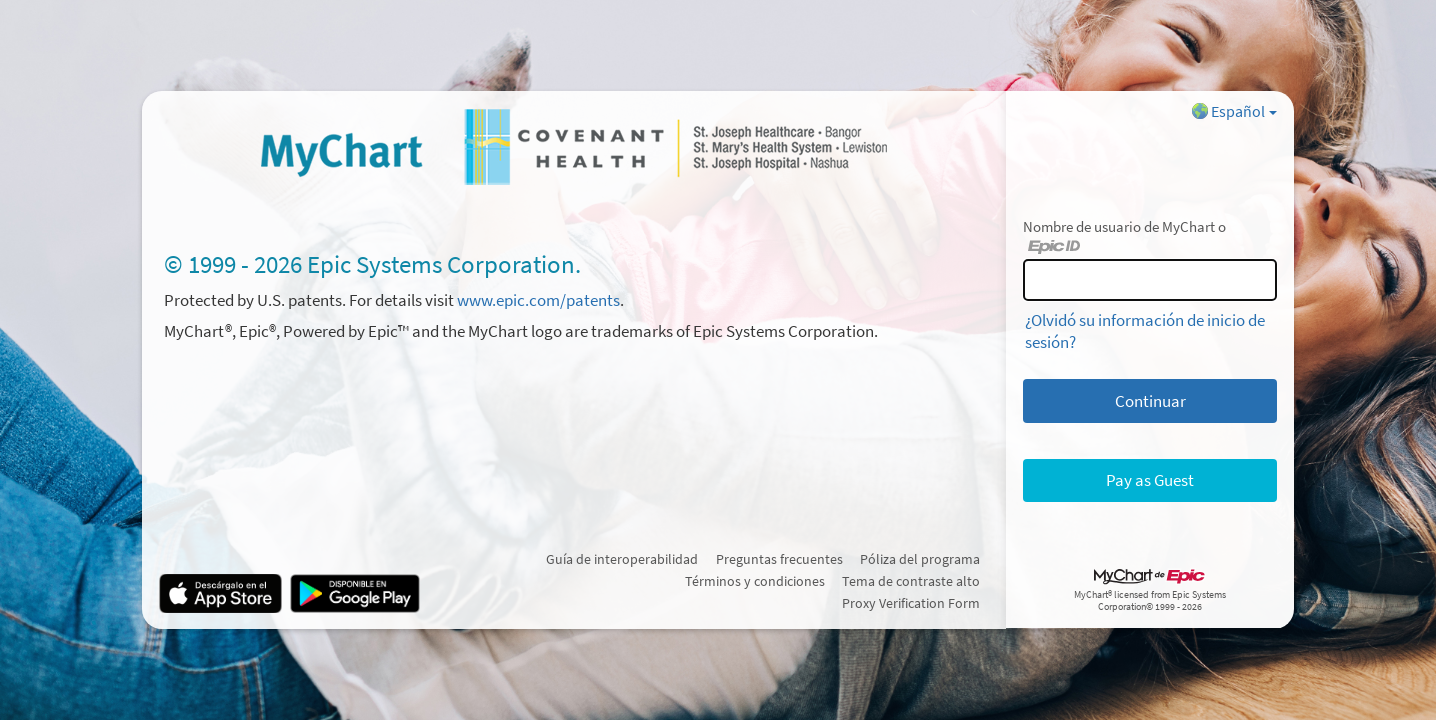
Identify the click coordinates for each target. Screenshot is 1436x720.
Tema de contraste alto (911, 581)
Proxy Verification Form (911, 603)
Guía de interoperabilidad (622, 559)
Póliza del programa (920, 559)
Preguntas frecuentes (779, 559)
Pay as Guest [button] (1150, 480)
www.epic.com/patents (538, 300)
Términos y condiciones (755, 581)
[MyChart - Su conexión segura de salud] (574, 146)
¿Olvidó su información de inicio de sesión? (1145, 331)
